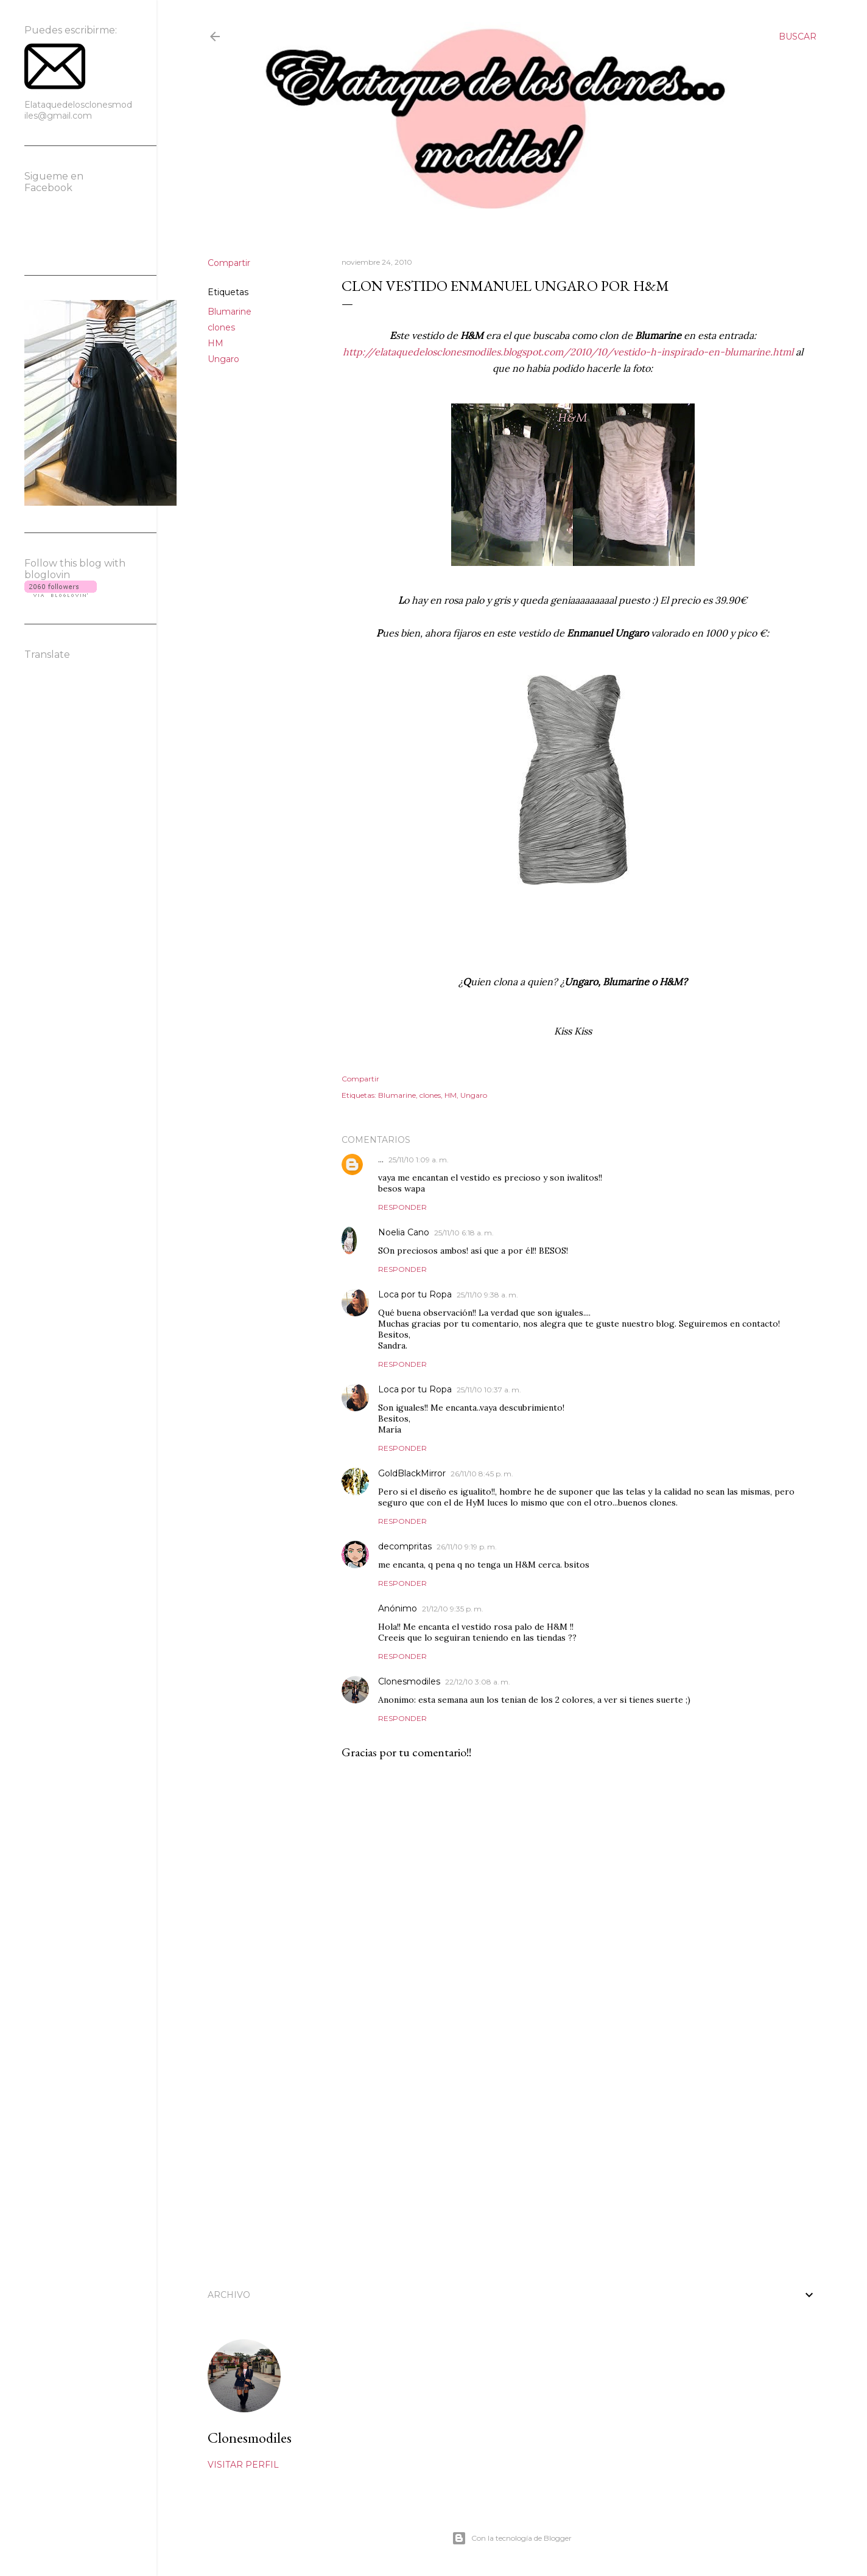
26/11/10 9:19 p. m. (467, 1546)
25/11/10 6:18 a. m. (464, 1232)
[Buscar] (797, 36)
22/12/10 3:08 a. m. (477, 1681)
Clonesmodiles (409, 1681)
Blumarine (229, 311)
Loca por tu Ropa (415, 1294)
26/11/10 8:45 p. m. (482, 1473)
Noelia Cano (403, 1232)
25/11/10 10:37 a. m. (489, 1389)
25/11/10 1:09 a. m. (418, 1159)
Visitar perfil (243, 2464)
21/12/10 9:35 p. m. (452, 1608)
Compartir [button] (229, 262)
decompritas (405, 1546)
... (381, 1159)
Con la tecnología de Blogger (512, 2538)
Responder (402, 1207)
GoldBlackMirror (412, 1473)
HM (215, 343)
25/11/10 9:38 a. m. (487, 1294)
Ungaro (223, 359)
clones (221, 327)
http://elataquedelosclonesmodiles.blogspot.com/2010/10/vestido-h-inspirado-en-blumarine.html (568, 352)
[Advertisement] (573, 2165)
